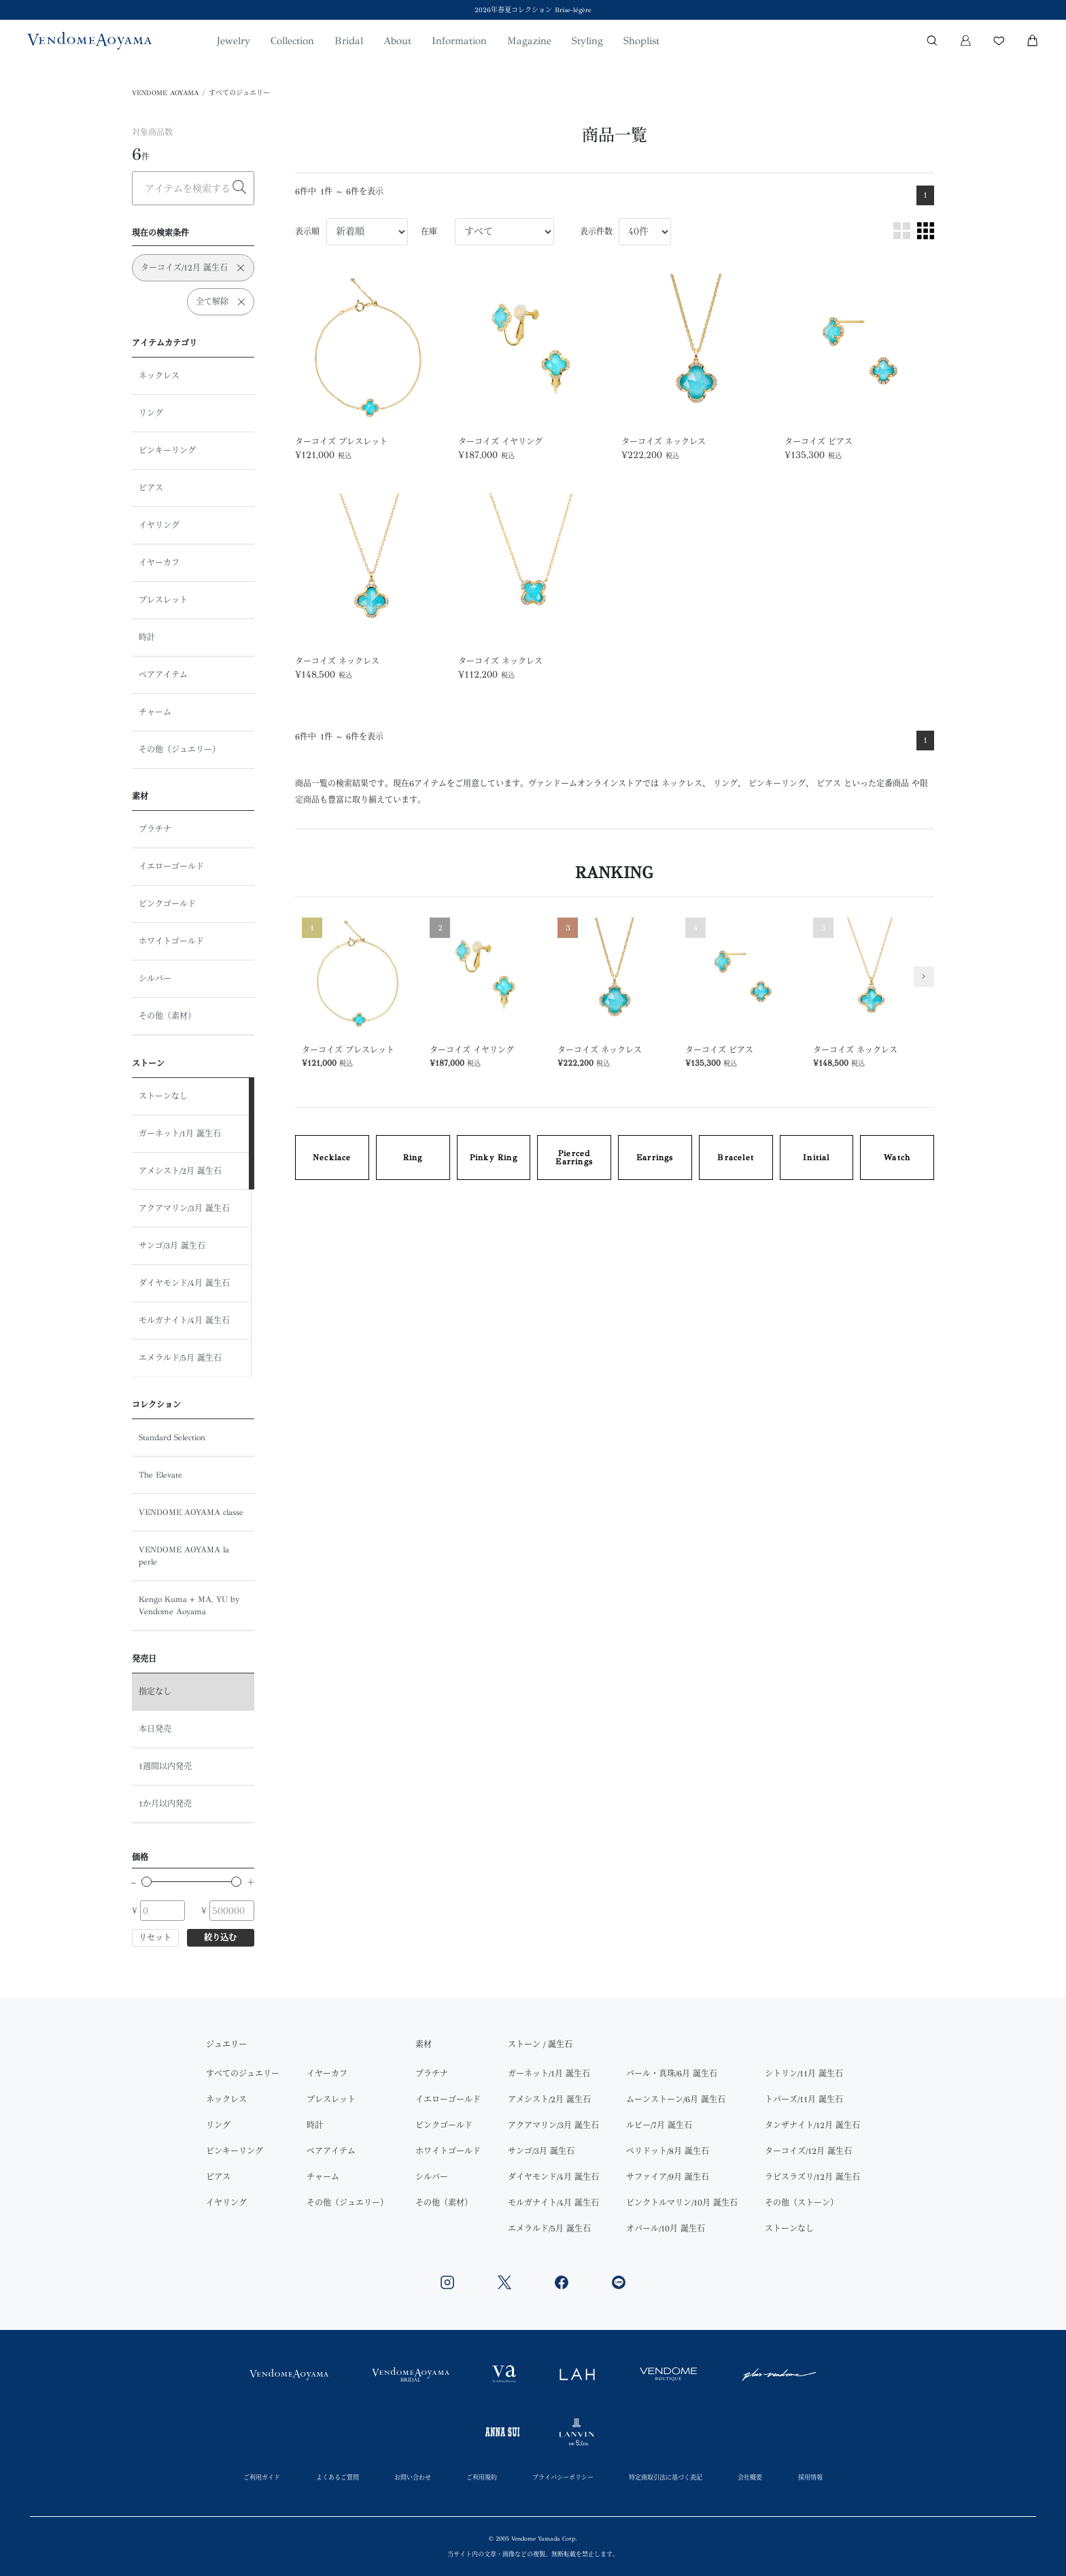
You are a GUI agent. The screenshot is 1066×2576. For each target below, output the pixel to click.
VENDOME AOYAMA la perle (184, 1556)
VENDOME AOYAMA (165, 93)
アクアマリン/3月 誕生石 (184, 1208)
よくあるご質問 (337, 2477)
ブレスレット (163, 600)
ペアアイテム (163, 675)
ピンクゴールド (167, 904)
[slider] (146, 1882)
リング (151, 413)
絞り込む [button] (220, 1938)
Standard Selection (172, 1437)
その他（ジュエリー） (179, 749)
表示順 (307, 232)
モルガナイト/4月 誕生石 (184, 1320)
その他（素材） (167, 1016)
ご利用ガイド (261, 2477)
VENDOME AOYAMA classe (191, 1512)
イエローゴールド (171, 866)
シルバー (155, 979)
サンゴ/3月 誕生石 (172, 1246)
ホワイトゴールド (171, 941)
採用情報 (810, 2477)
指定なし (155, 1691)
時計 (147, 637)
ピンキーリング (167, 450)
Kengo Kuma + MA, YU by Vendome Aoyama (189, 1605)
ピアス (151, 488)
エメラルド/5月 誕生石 (180, 1358)
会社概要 (750, 2477)
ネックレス (159, 376)
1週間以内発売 (165, 1766)
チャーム (155, 712)
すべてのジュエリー (239, 93)
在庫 (429, 232)
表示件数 (596, 232)
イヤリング (159, 525)
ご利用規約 (481, 2477)
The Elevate (160, 1475)
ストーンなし (163, 1096)
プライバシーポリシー (563, 2477)
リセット (155, 1938)
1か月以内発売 (165, 1804)
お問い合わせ (412, 2477)
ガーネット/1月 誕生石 (180, 1133)
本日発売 (155, 1729)
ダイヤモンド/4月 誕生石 (184, 1283)
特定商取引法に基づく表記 (665, 2477)
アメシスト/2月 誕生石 (180, 1171)
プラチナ (155, 829)
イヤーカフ (159, 563)
